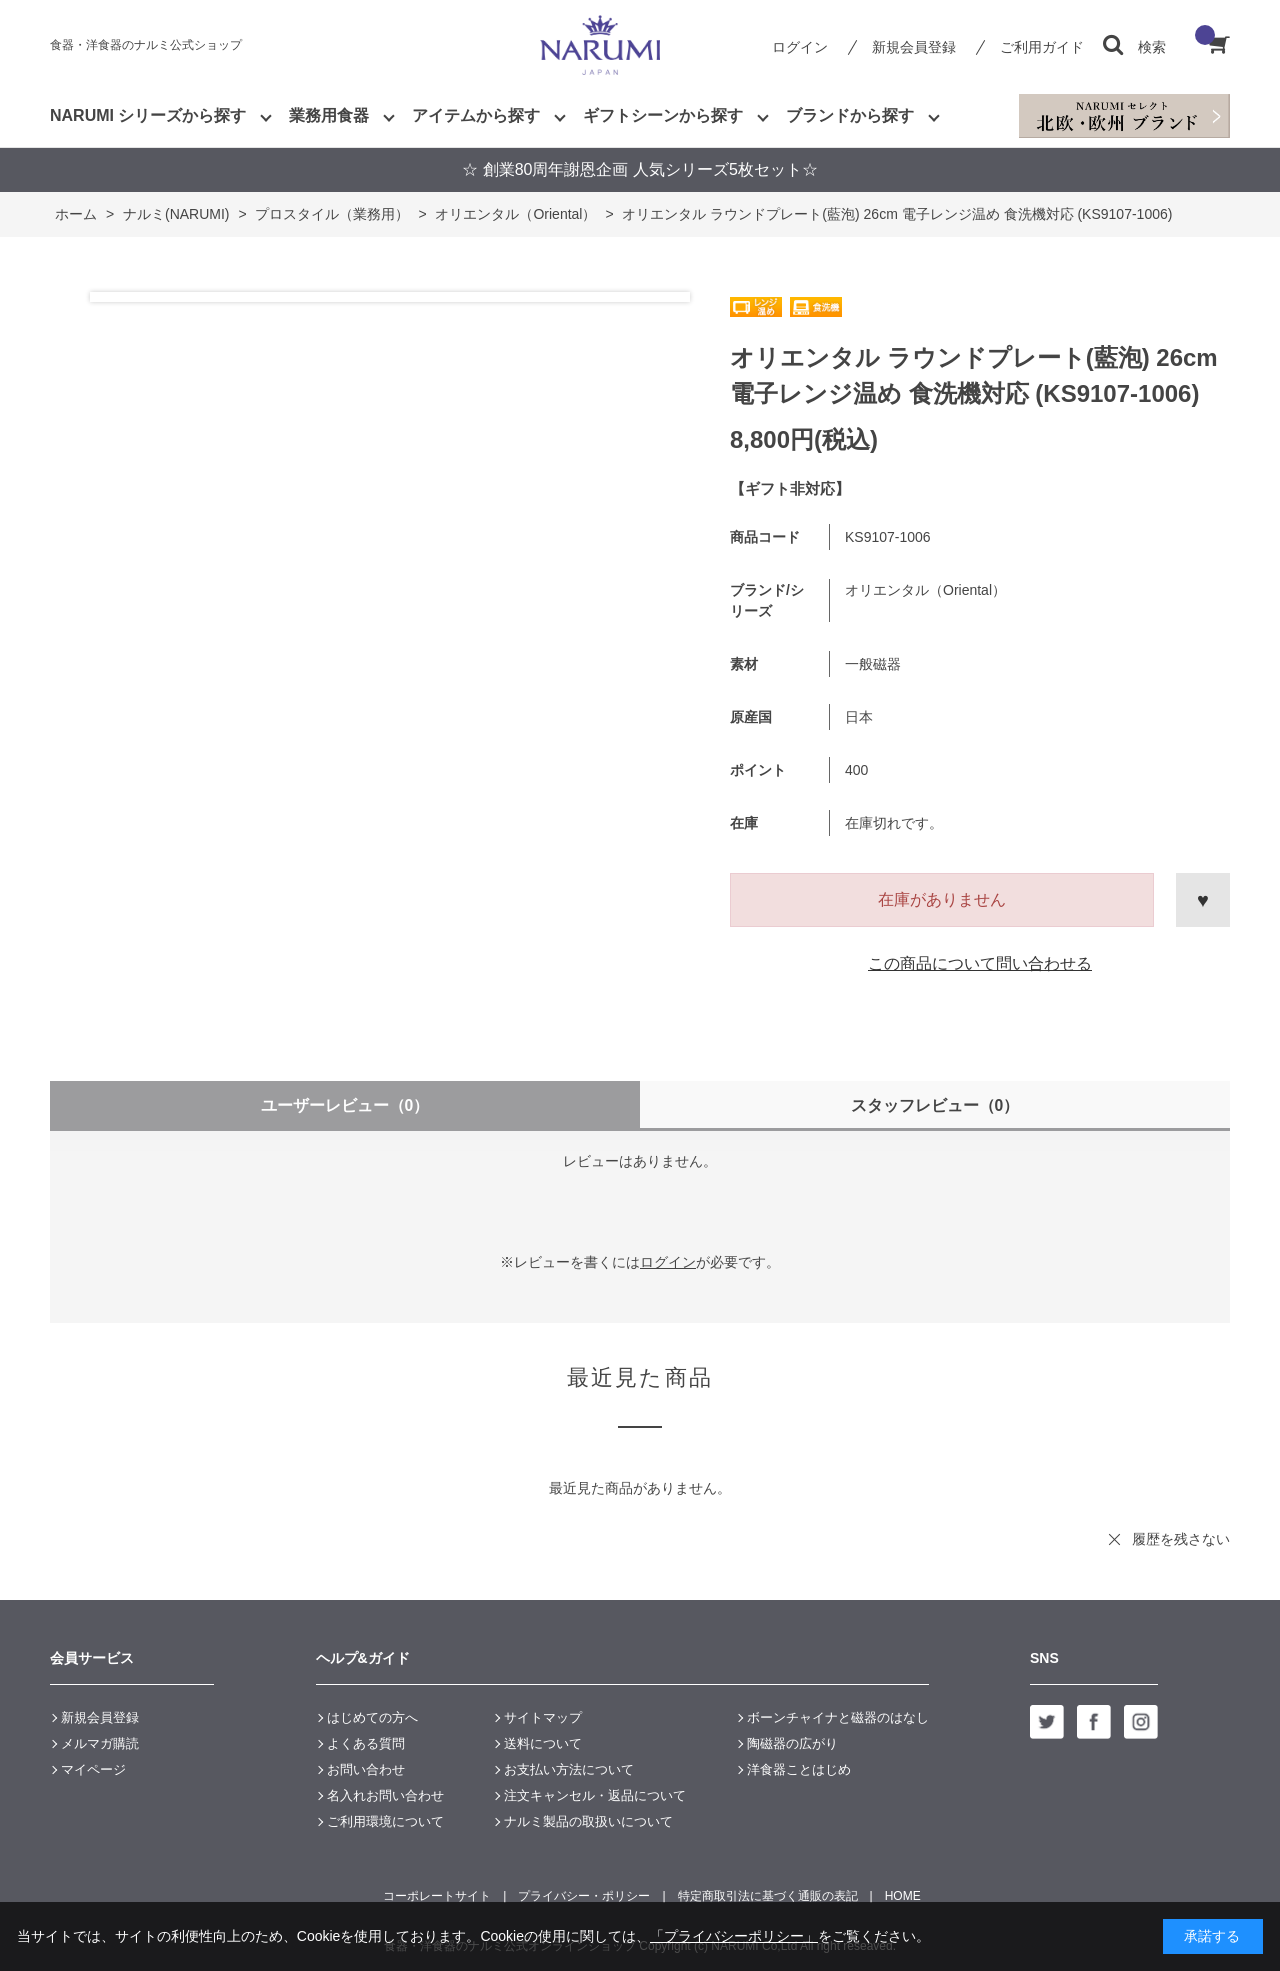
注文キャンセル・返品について (595, 1795)
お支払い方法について (569, 1769)
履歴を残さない (1181, 1539)
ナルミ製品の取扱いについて (588, 1821)
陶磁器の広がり (792, 1743)
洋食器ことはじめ (799, 1769)
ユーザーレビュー (345, 1105)
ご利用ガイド (1042, 47)
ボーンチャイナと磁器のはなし (838, 1717)
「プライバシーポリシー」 (734, 1936)
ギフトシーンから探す (663, 115)
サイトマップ (543, 1717)
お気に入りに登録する (1203, 900)
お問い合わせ (366, 1769)
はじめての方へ (372, 1717)
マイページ (93, 1769)
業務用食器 (329, 115)
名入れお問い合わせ (385, 1795)
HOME (903, 1896)
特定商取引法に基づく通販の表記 (768, 1896)
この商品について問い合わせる (980, 963)
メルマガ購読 (100, 1743)
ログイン (800, 47)
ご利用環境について (385, 1821)
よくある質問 (366, 1743)
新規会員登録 (914, 47)
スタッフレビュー (935, 1105)
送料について (543, 1743)
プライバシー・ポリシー (584, 1896)
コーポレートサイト (437, 1896)
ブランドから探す (850, 115)
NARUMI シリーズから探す (148, 115)
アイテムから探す (476, 115)
